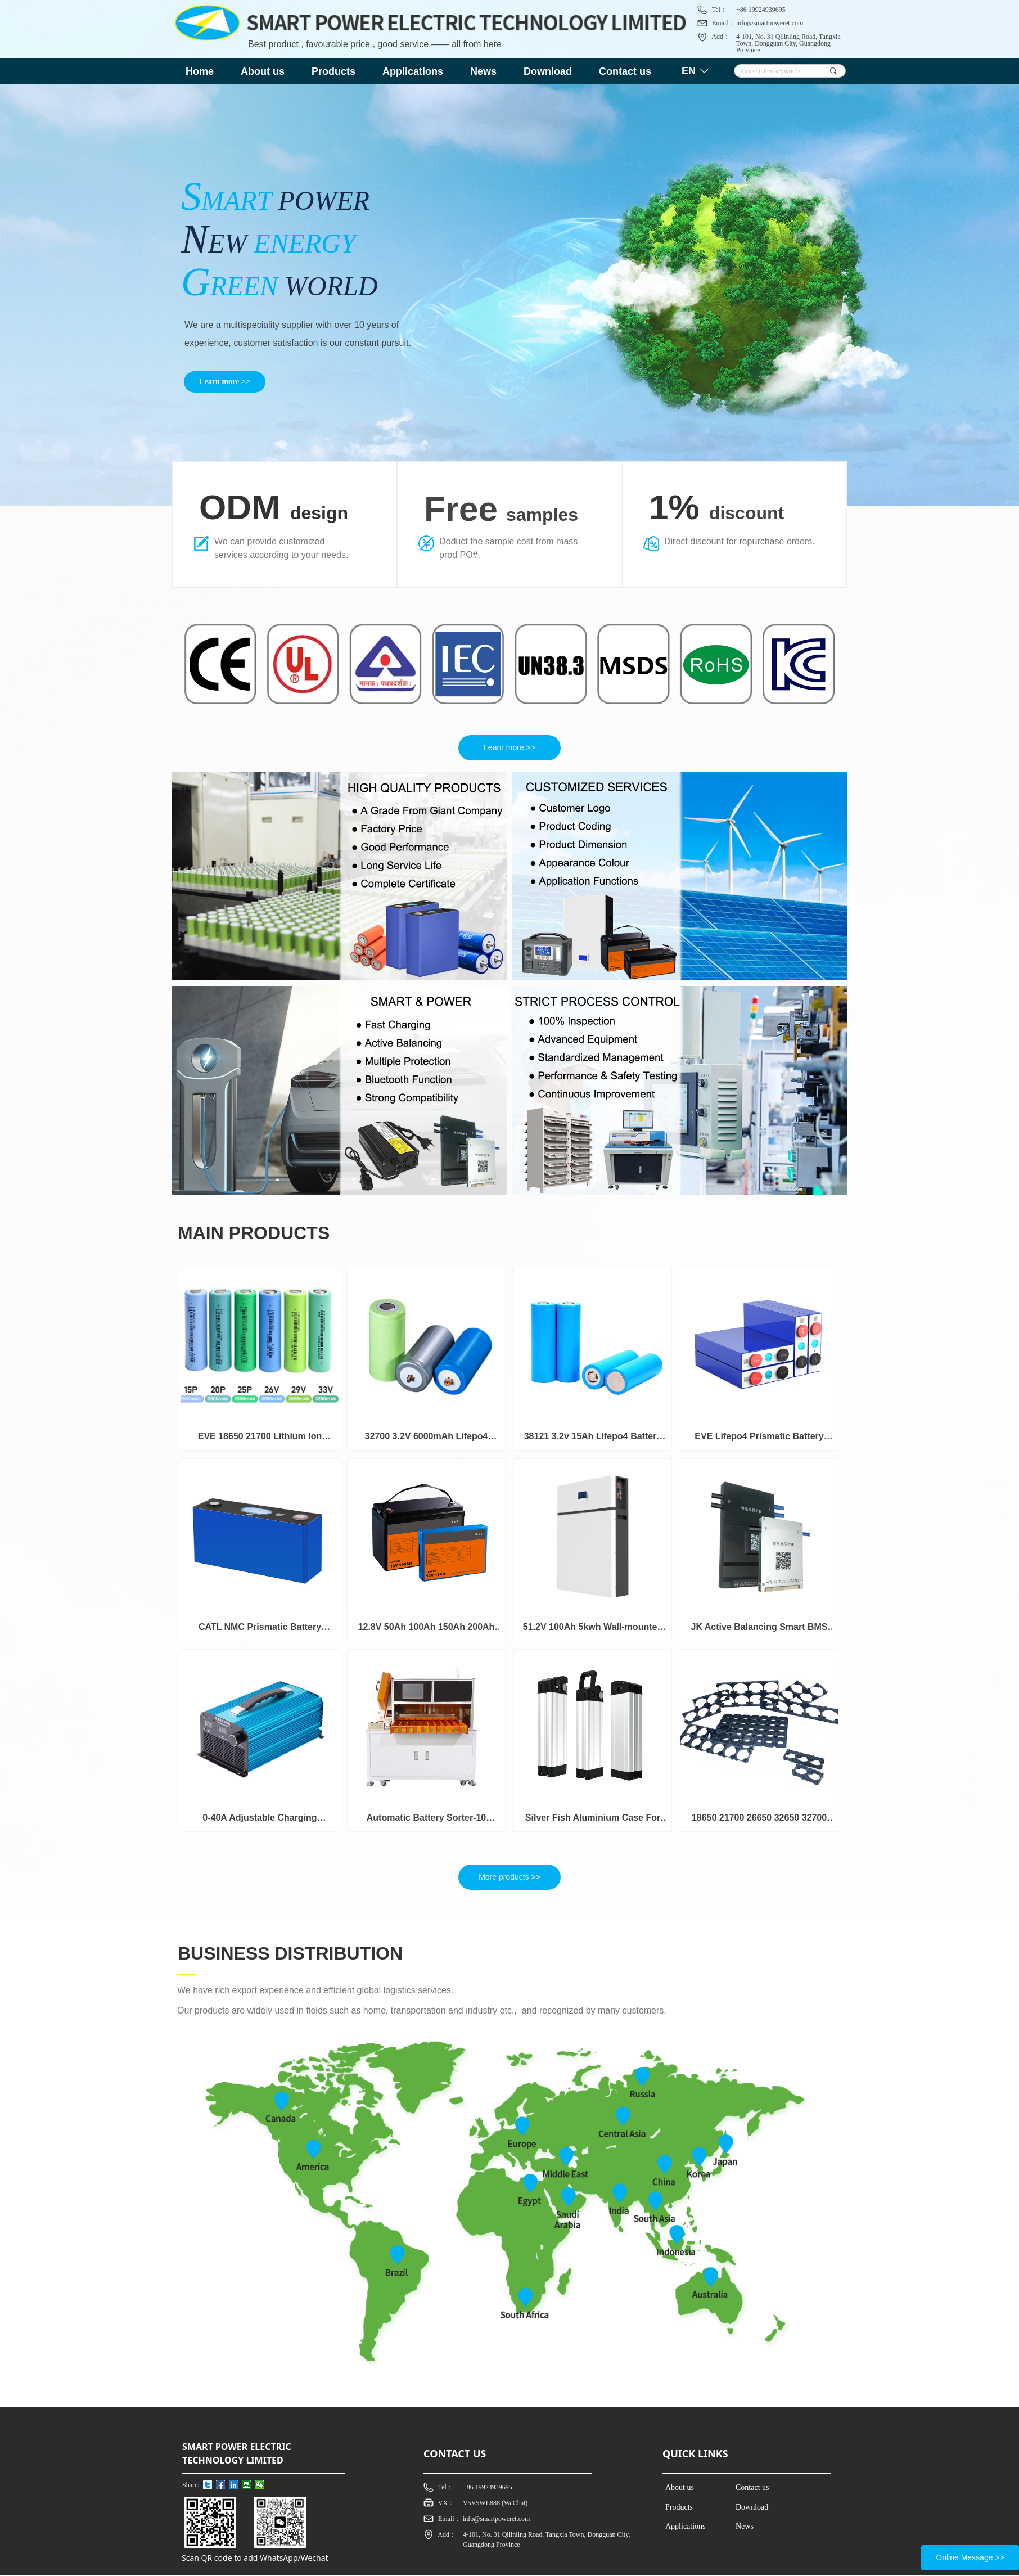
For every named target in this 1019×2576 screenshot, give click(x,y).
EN (689, 70)
